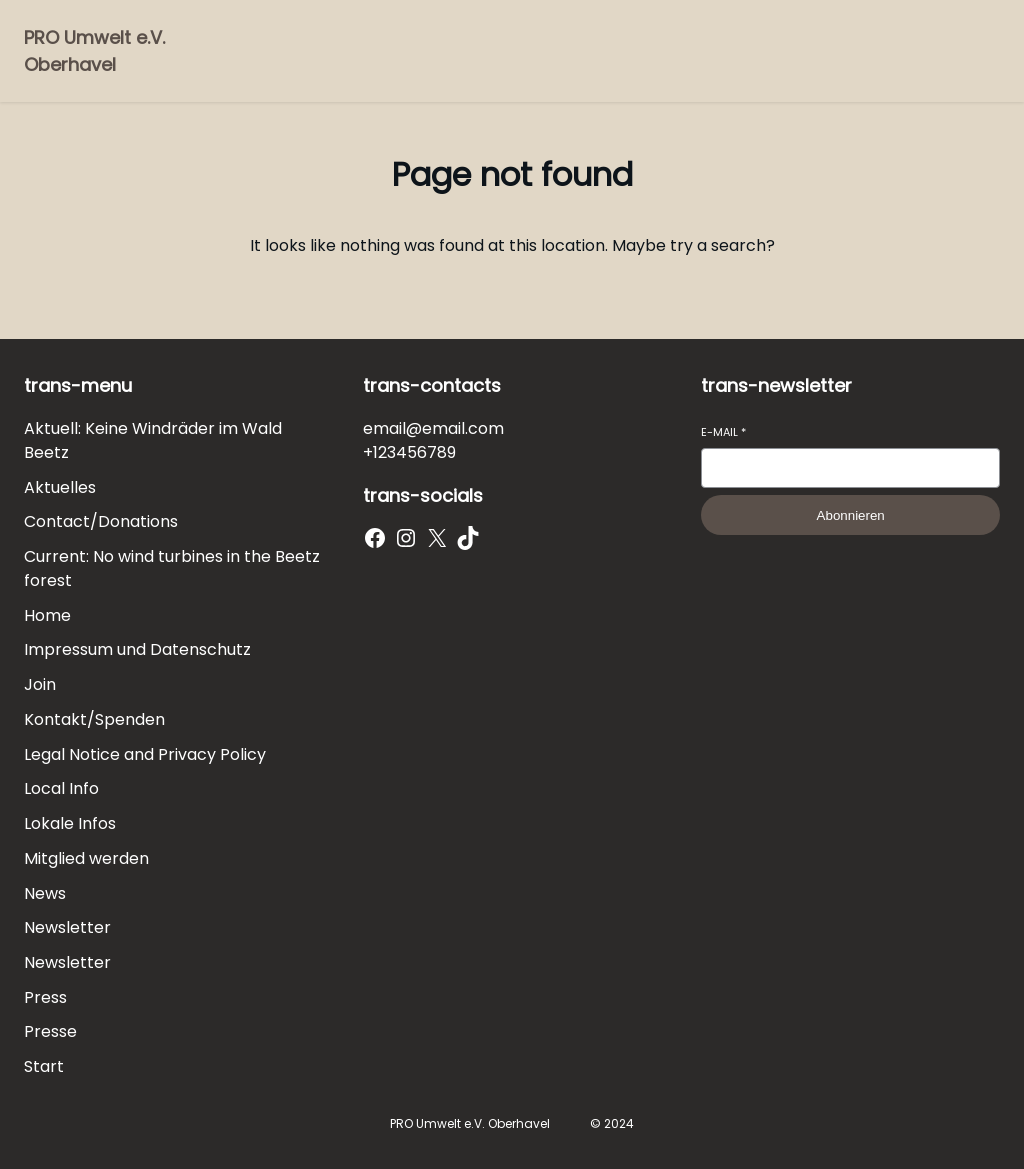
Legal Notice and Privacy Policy (145, 754)
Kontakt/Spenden (94, 719)
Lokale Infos (70, 823)
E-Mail (723, 432)
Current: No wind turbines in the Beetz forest (172, 568)
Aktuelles (60, 487)
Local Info (61, 788)
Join (40, 684)
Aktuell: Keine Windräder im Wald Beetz (153, 440)
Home (47, 615)
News (45, 893)
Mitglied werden (86, 858)
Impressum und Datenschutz (137, 649)
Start (44, 1066)
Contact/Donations (101, 521)
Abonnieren (851, 515)
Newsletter (67, 927)
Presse (50, 1031)
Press (45, 997)
